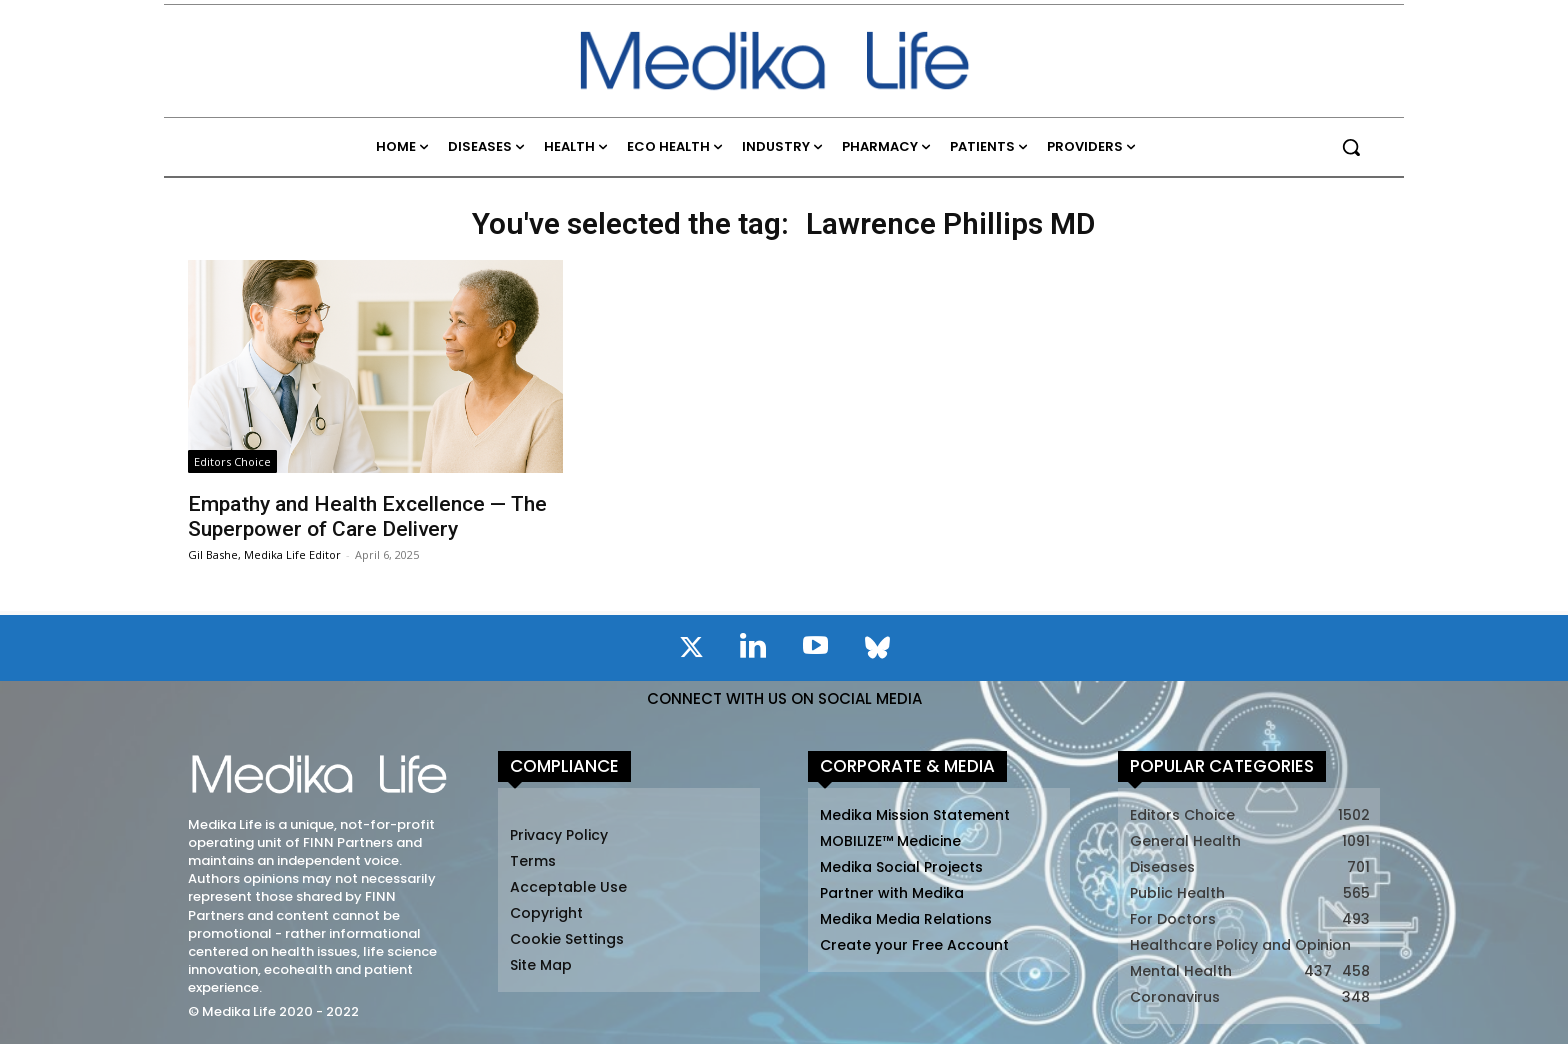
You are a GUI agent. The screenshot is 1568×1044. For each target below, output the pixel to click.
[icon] (691, 651)
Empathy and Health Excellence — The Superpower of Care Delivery (367, 516)
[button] (1351, 147)
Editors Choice (232, 461)
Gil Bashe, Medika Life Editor (264, 554)
